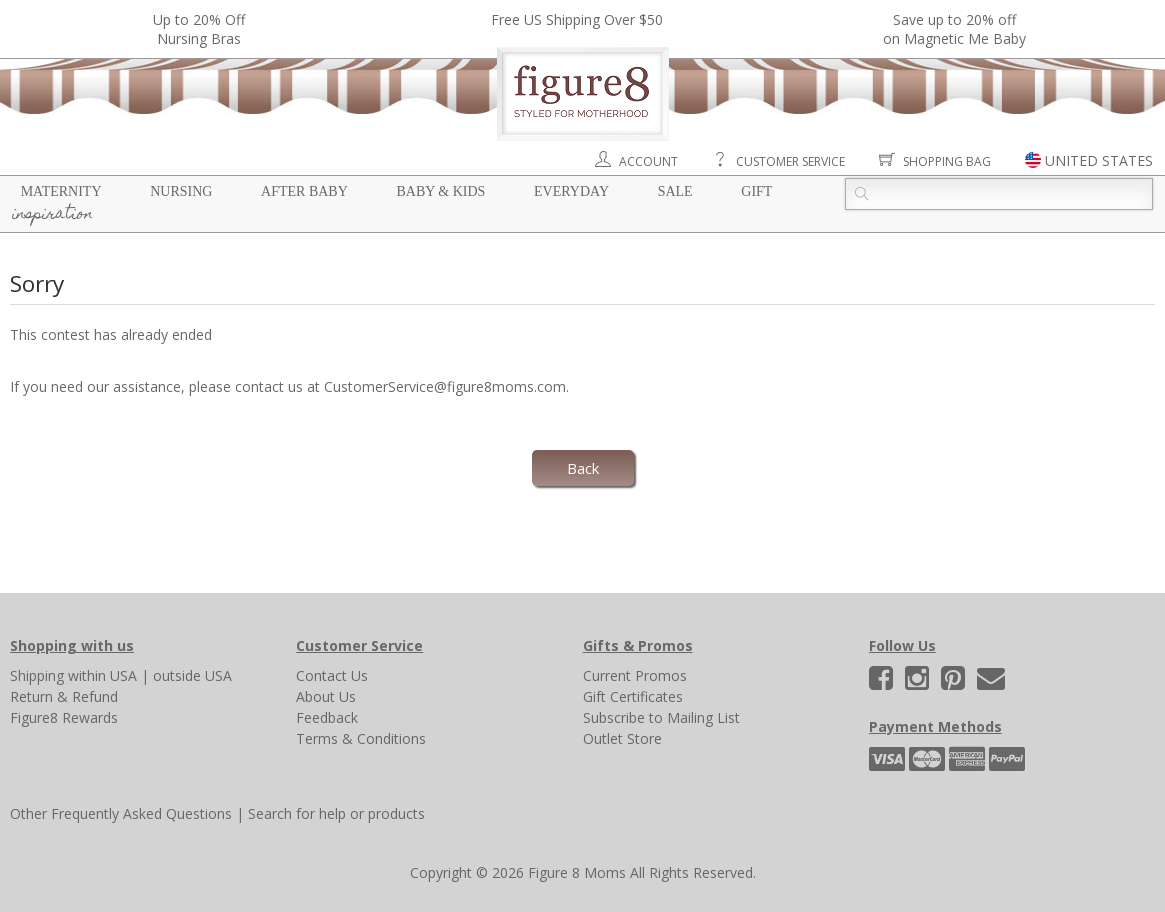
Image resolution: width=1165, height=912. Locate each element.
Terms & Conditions (361, 738)
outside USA (192, 675)
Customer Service (790, 161)
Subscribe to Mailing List (661, 717)
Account (648, 161)
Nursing (181, 191)
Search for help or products (336, 813)
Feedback (327, 717)
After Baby (304, 191)
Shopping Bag (947, 161)
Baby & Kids (440, 191)
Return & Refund (64, 696)
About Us (326, 696)
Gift (756, 191)
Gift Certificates (633, 696)
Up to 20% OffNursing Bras (199, 29)
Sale (675, 191)
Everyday (571, 191)
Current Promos (635, 675)
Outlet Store (622, 738)
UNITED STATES (1099, 160)
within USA (102, 675)
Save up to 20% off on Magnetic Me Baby (954, 29)
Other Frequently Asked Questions (121, 813)
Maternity (61, 191)
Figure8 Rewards (64, 717)
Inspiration (52, 215)
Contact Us (332, 675)
